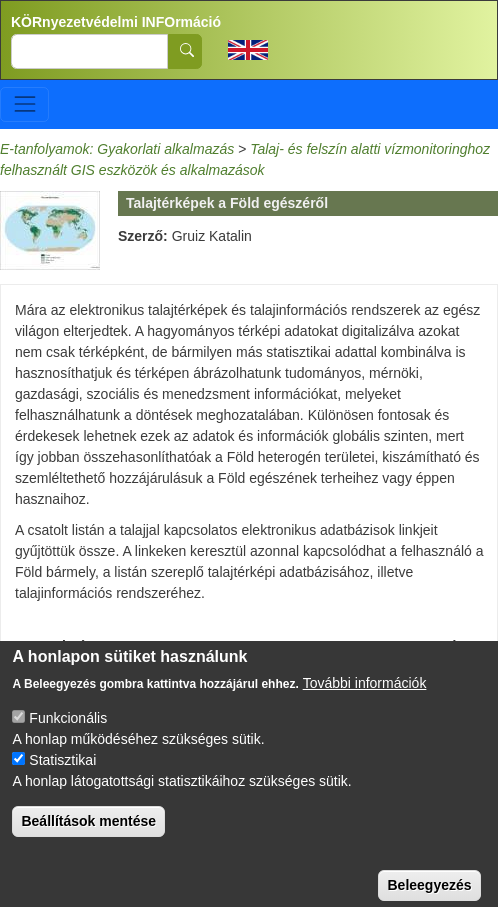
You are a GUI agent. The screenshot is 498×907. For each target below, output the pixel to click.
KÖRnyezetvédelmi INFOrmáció (116, 22)
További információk (365, 701)
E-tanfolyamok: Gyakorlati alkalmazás (117, 149)
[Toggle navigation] (24, 104)
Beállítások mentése (88, 839)
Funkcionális (68, 736)
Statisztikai (62, 778)
